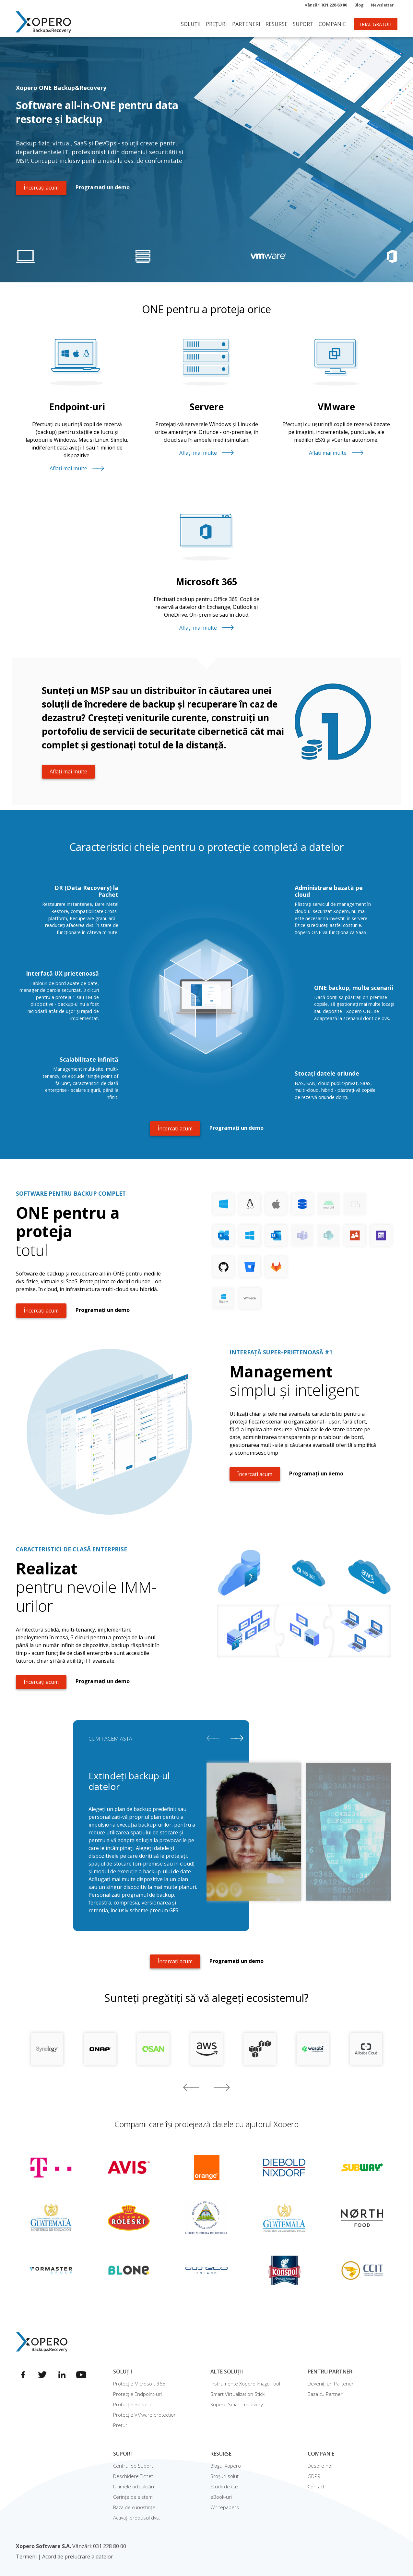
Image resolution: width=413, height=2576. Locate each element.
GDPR (314, 2476)
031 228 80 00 (109, 2546)
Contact (316, 2486)
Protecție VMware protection (145, 2414)
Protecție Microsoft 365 (139, 2383)
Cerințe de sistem (133, 2497)
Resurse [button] (277, 24)
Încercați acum (41, 187)
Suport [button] (303, 24)
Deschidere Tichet (133, 2476)
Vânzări (326, 5)
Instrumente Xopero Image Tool (245, 2383)
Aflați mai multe (77, 468)
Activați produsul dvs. (136, 2517)
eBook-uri (221, 2497)
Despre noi (320, 2465)
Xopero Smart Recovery (236, 2404)
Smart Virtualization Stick (237, 2394)
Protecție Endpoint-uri (137, 2394)
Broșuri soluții (225, 2476)
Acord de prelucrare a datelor (77, 2556)
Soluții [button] (191, 24)
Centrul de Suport (133, 2465)
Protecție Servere (132, 2404)
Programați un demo (103, 187)
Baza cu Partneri (326, 2394)
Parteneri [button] (246, 24)
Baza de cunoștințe (134, 2507)
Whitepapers (224, 2507)
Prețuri (216, 24)
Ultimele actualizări (133, 2486)
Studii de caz (224, 2486)
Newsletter (382, 5)
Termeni (26, 2556)
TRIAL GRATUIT (375, 24)
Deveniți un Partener (331, 2383)
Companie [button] (332, 24)
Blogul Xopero (225, 2465)
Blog (359, 5)
